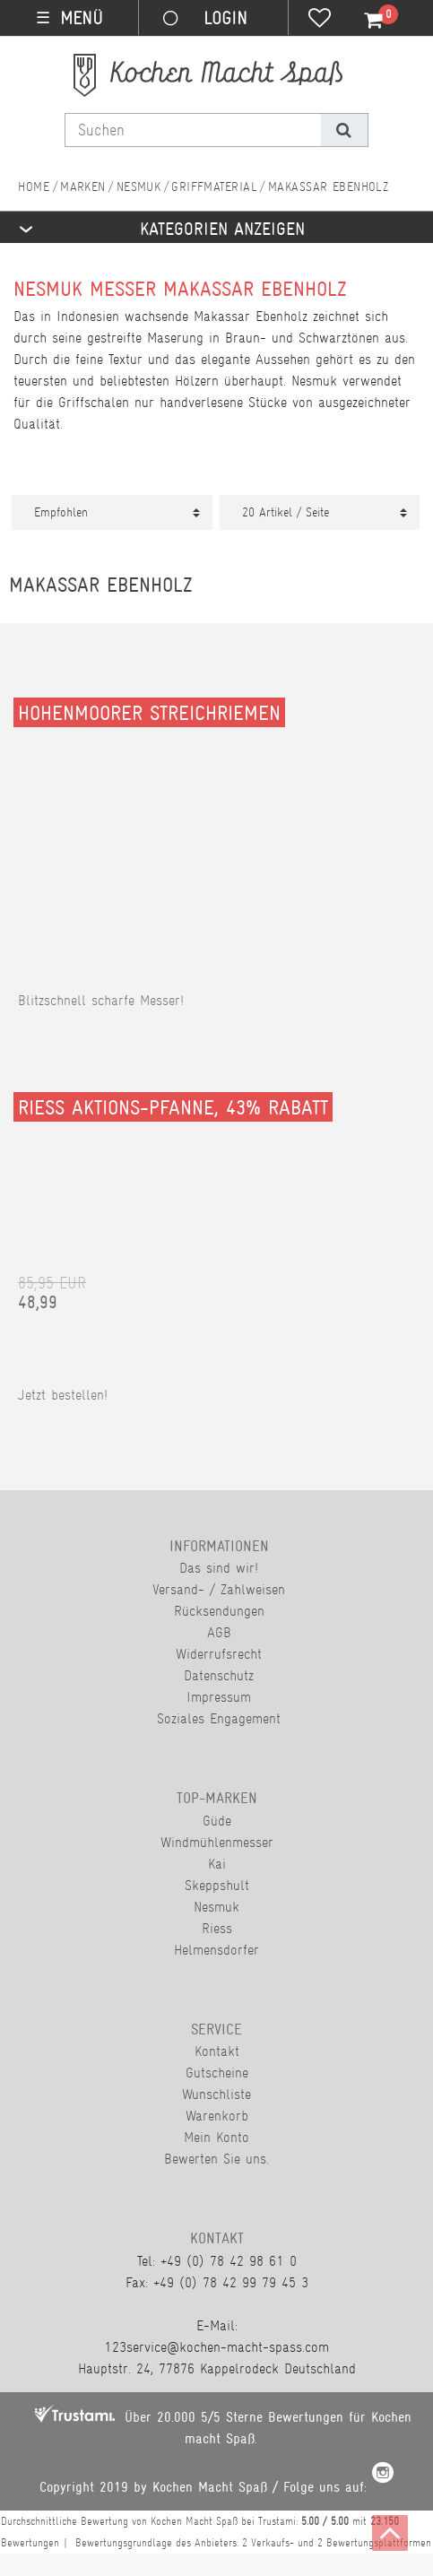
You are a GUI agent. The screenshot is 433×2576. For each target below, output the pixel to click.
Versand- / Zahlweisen (218, 1589)
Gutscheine (217, 2072)
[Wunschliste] (319, 19)
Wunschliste (216, 2094)
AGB (219, 1632)
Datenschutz (219, 1675)
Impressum (218, 1696)
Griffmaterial (214, 186)
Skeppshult (217, 1885)
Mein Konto (216, 2137)
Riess (217, 1928)
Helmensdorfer (216, 1949)
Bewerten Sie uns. (216, 2158)
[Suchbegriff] (193, 130)
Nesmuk (139, 186)
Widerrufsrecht (219, 1653)
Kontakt (217, 2051)
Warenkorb (217, 2115)
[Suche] (344, 130)
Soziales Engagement (219, 1718)
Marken (83, 186)
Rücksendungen (219, 1610)
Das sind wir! (218, 1567)
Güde (217, 1820)
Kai (217, 1863)
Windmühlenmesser (216, 1842)
